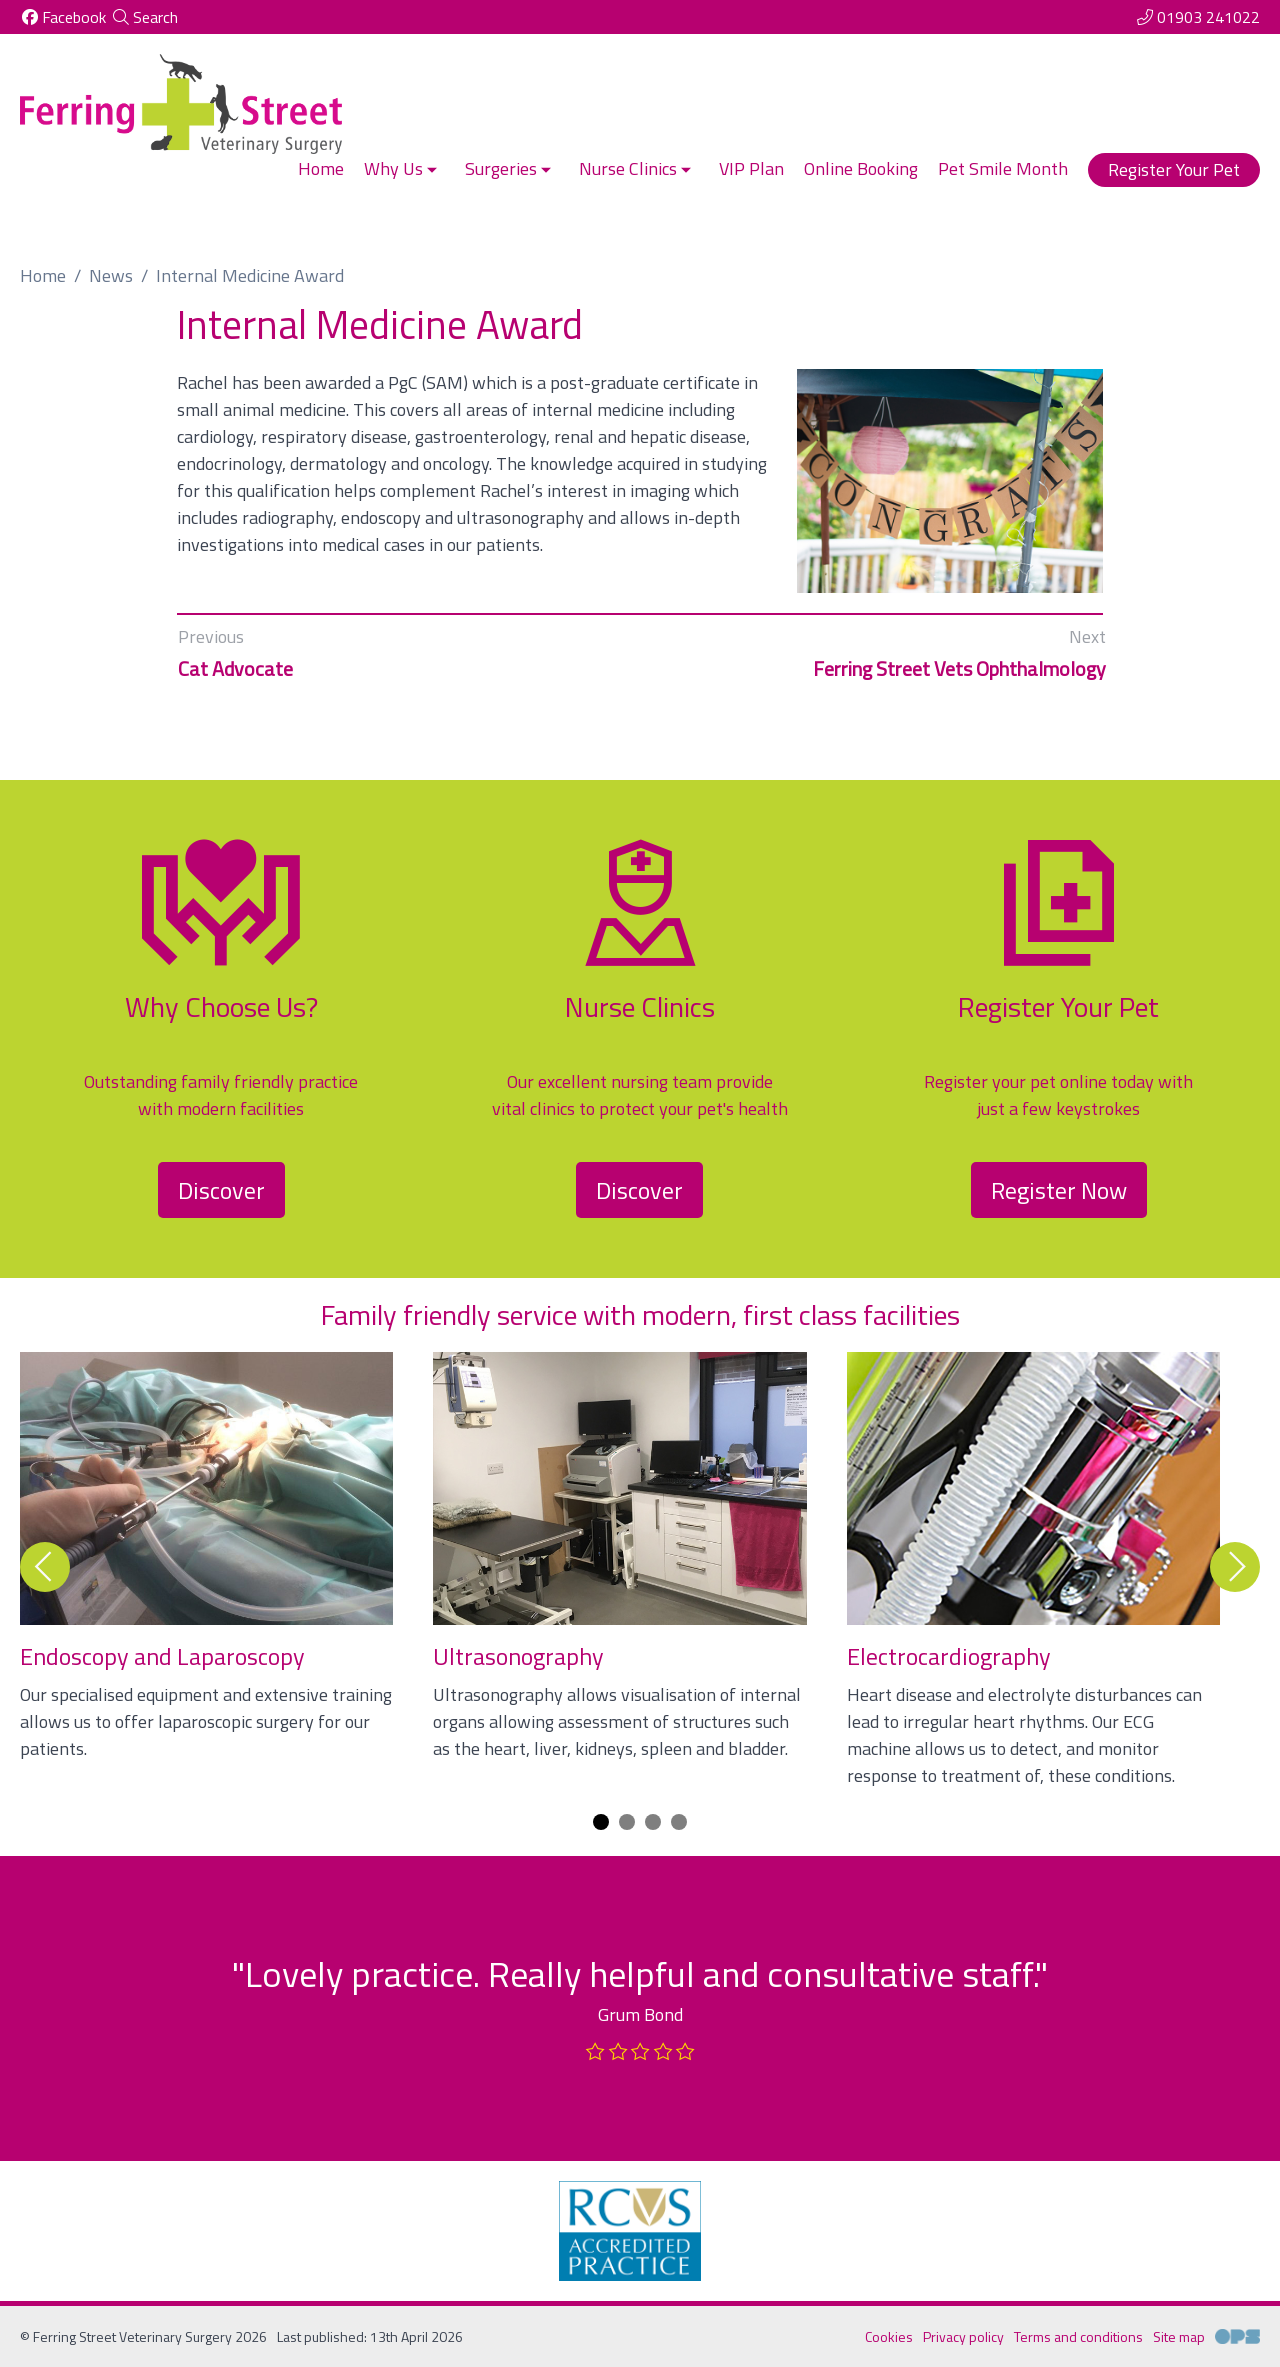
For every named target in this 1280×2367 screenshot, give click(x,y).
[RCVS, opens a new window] (630, 2231)
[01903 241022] (1197, 17)
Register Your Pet (1174, 169)
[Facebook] (63, 17)
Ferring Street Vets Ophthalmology (959, 668)
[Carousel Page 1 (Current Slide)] (601, 1822)
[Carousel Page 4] (679, 1822)
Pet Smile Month (1003, 168)
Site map (1179, 2336)
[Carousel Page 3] (653, 1822)
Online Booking (861, 168)
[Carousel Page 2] (627, 1822)
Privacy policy (963, 2336)
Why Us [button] (402, 168)
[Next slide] (1235, 1567)
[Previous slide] (45, 1567)
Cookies (889, 2336)
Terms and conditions (1078, 2336)
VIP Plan (751, 168)
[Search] (144, 17)
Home (321, 168)
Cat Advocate (235, 668)
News (111, 275)
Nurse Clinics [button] (637, 168)
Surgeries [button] (510, 168)
